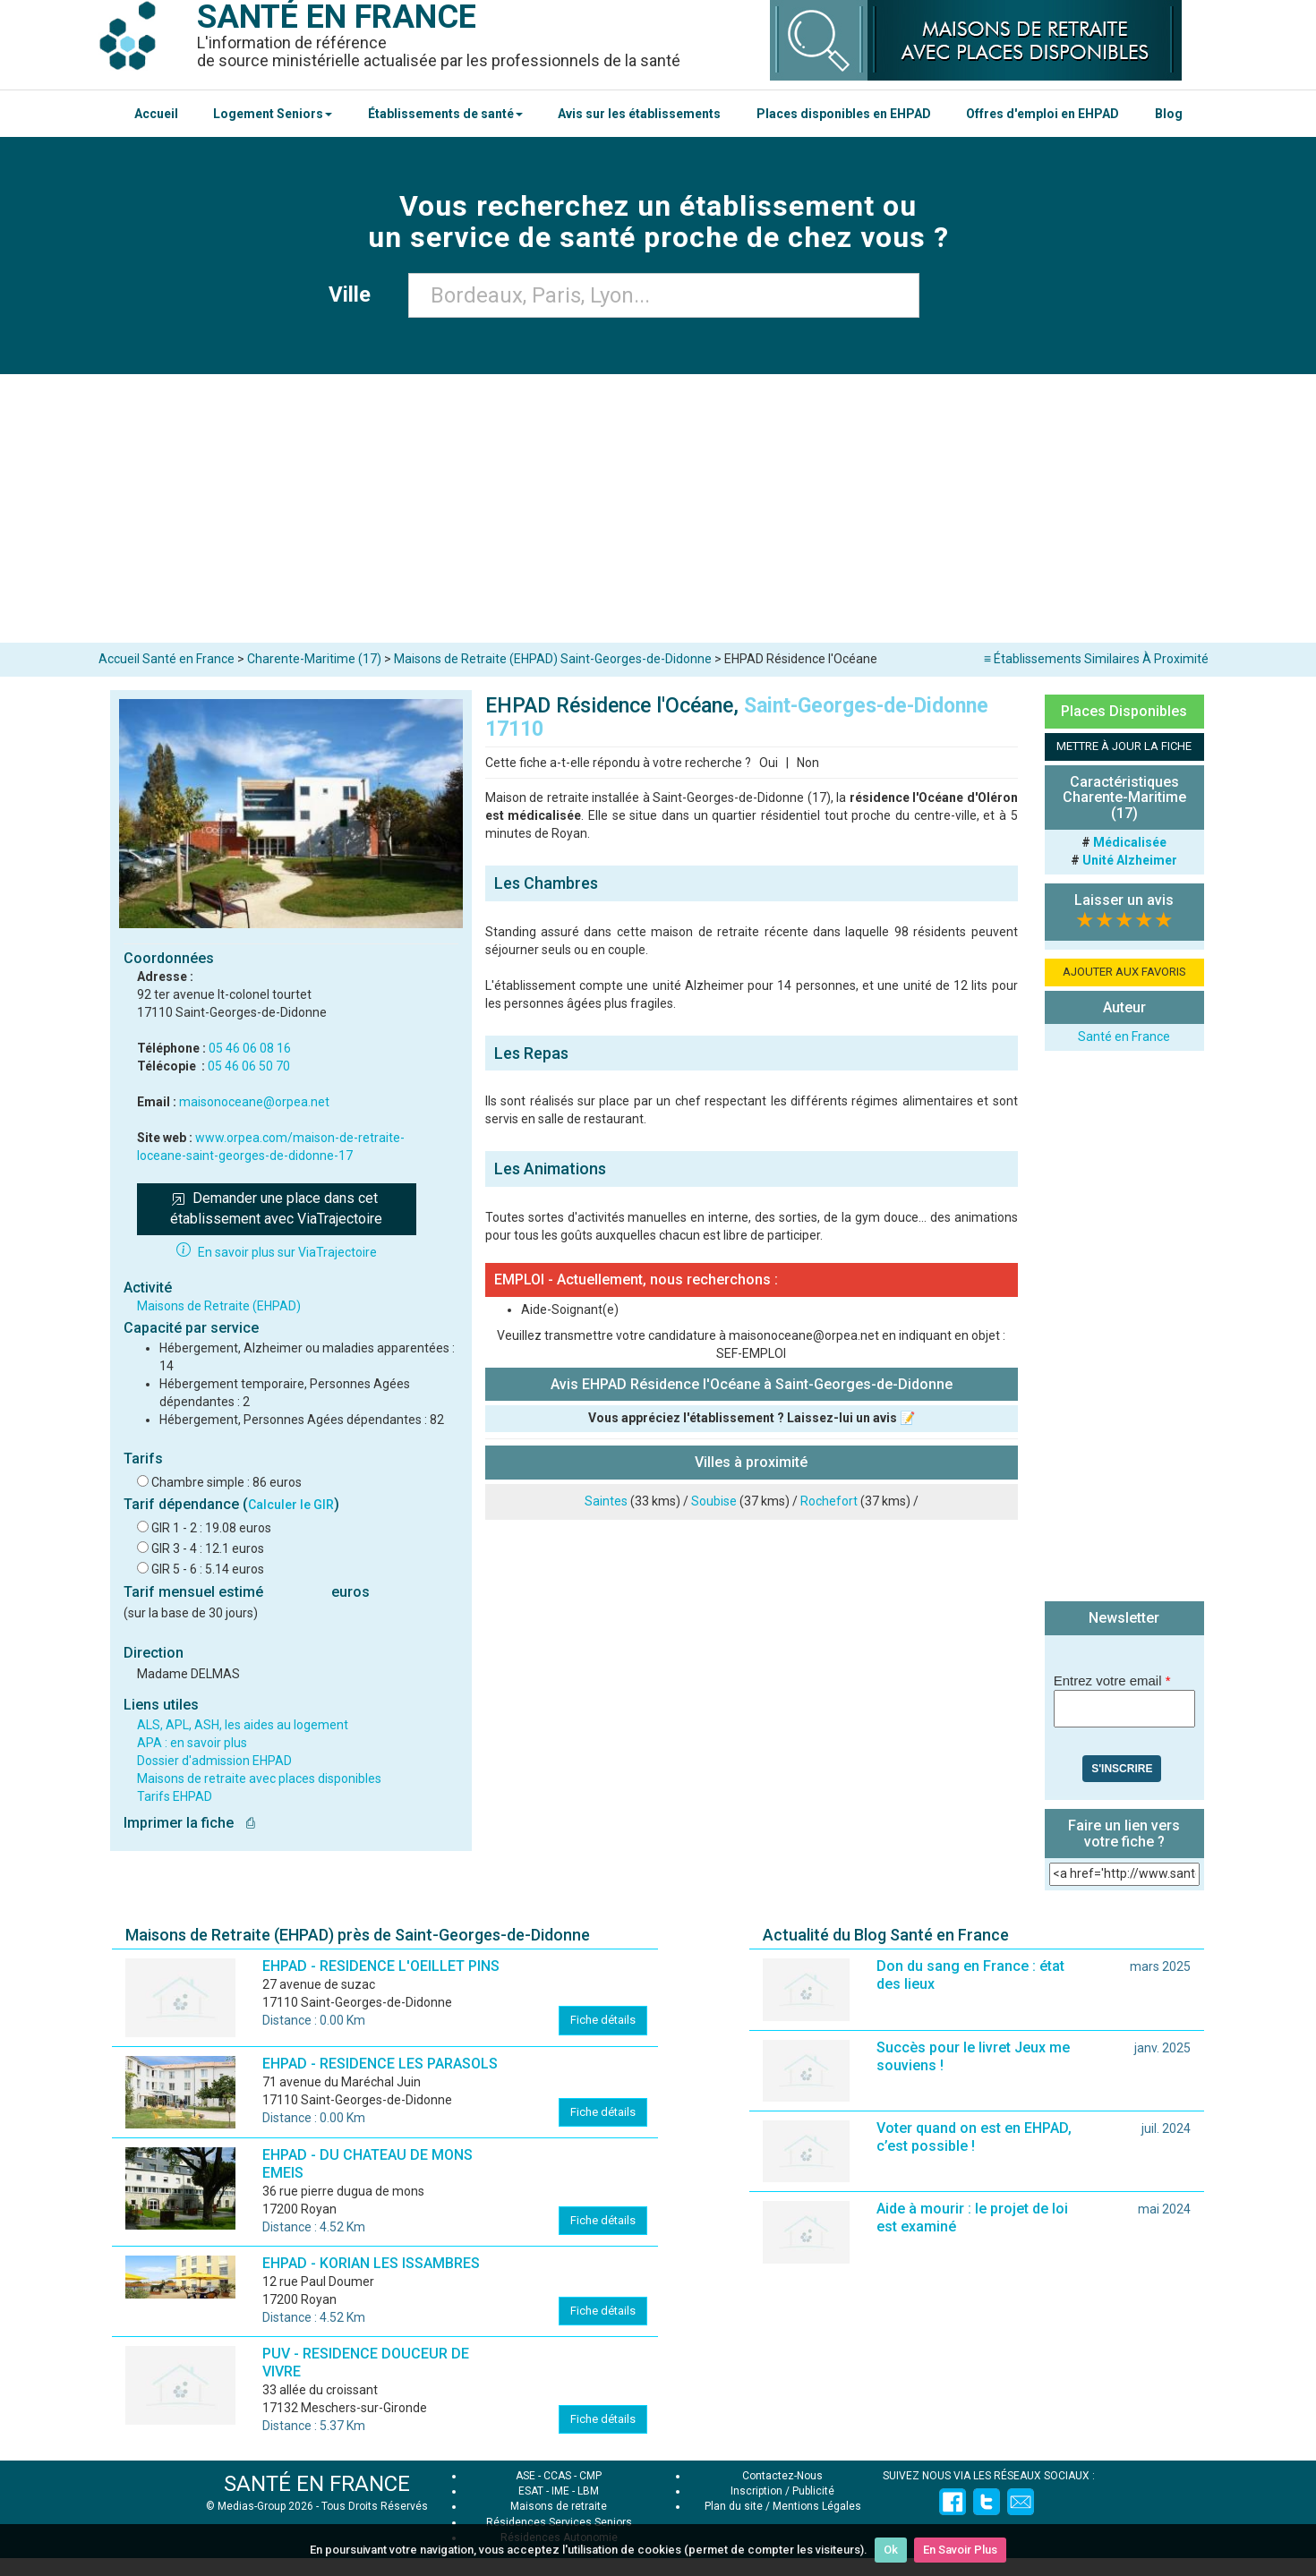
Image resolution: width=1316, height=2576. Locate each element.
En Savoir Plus (960, 2549)
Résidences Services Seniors (559, 2522)
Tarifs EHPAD (174, 1796)
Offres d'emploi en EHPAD (1042, 114)
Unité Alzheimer (1129, 860)
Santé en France (1124, 1036)
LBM (588, 2491)
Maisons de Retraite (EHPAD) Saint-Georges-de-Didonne (553, 659)
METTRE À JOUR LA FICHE (1124, 746)
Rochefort (829, 1501)
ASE (525, 2475)
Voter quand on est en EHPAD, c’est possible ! (974, 2137)
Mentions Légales (817, 2506)
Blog (1169, 114)
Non (808, 762)
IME (560, 2491)
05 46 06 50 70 (249, 1066)
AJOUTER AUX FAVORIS (1124, 971)
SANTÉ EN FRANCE (317, 2483)
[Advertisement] (658, 508)
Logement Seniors (272, 114)
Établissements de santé (445, 114)
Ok (891, 2549)
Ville (355, 294)
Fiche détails (603, 2019)
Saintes (606, 1501)
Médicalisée (1129, 842)
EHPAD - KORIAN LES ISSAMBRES (371, 2263)
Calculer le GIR (291, 1504)
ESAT (530, 2491)
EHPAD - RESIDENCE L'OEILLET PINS (381, 1966)
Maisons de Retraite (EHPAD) (219, 1306)
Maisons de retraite (558, 2506)
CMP (590, 2475)
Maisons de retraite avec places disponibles (259, 1778)
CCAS (557, 2475)
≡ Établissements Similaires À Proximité (1096, 659)
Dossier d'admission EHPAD (214, 1760)
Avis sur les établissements (639, 114)
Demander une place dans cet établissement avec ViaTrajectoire (276, 1208)
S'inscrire (1121, 1768)
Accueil (156, 114)
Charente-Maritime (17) (314, 659)
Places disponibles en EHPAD (843, 114)
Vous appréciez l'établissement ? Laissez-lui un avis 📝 (751, 1418)
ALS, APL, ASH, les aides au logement (242, 1725)
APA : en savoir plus (192, 1743)
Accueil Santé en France (166, 659)
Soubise (714, 1501)
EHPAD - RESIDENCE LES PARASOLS (380, 2063)
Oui (768, 762)
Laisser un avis (1124, 899)
